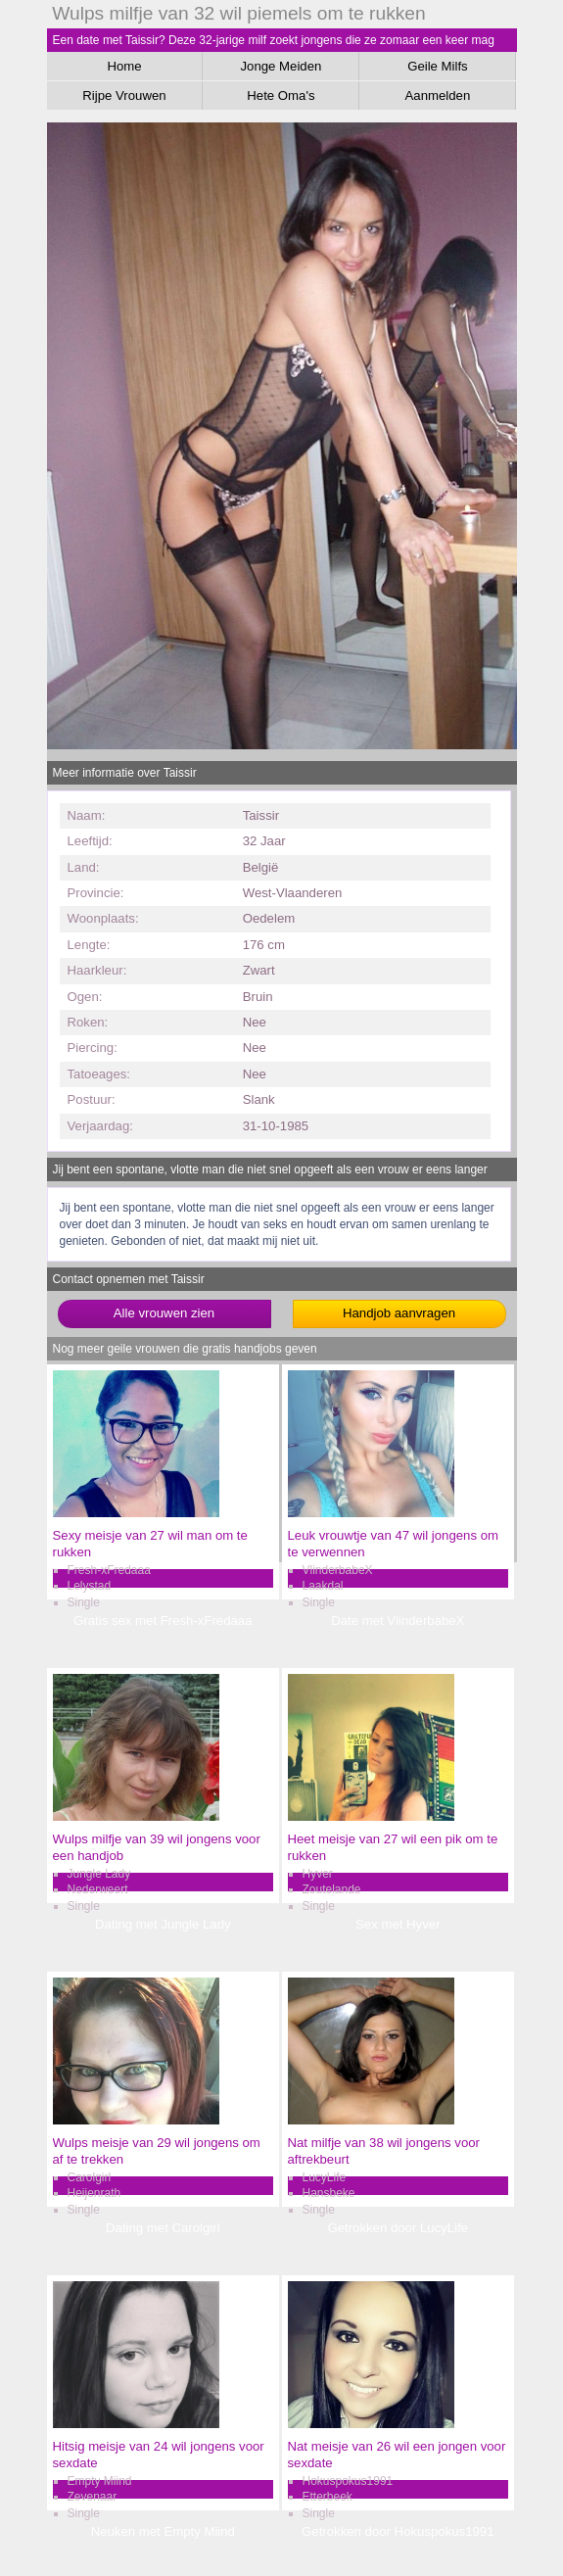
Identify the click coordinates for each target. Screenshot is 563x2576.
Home (124, 66)
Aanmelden (438, 95)
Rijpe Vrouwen (123, 95)
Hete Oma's (280, 95)
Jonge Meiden (281, 66)
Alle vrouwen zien (164, 1313)
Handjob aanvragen (399, 1313)
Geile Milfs (437, 66)
